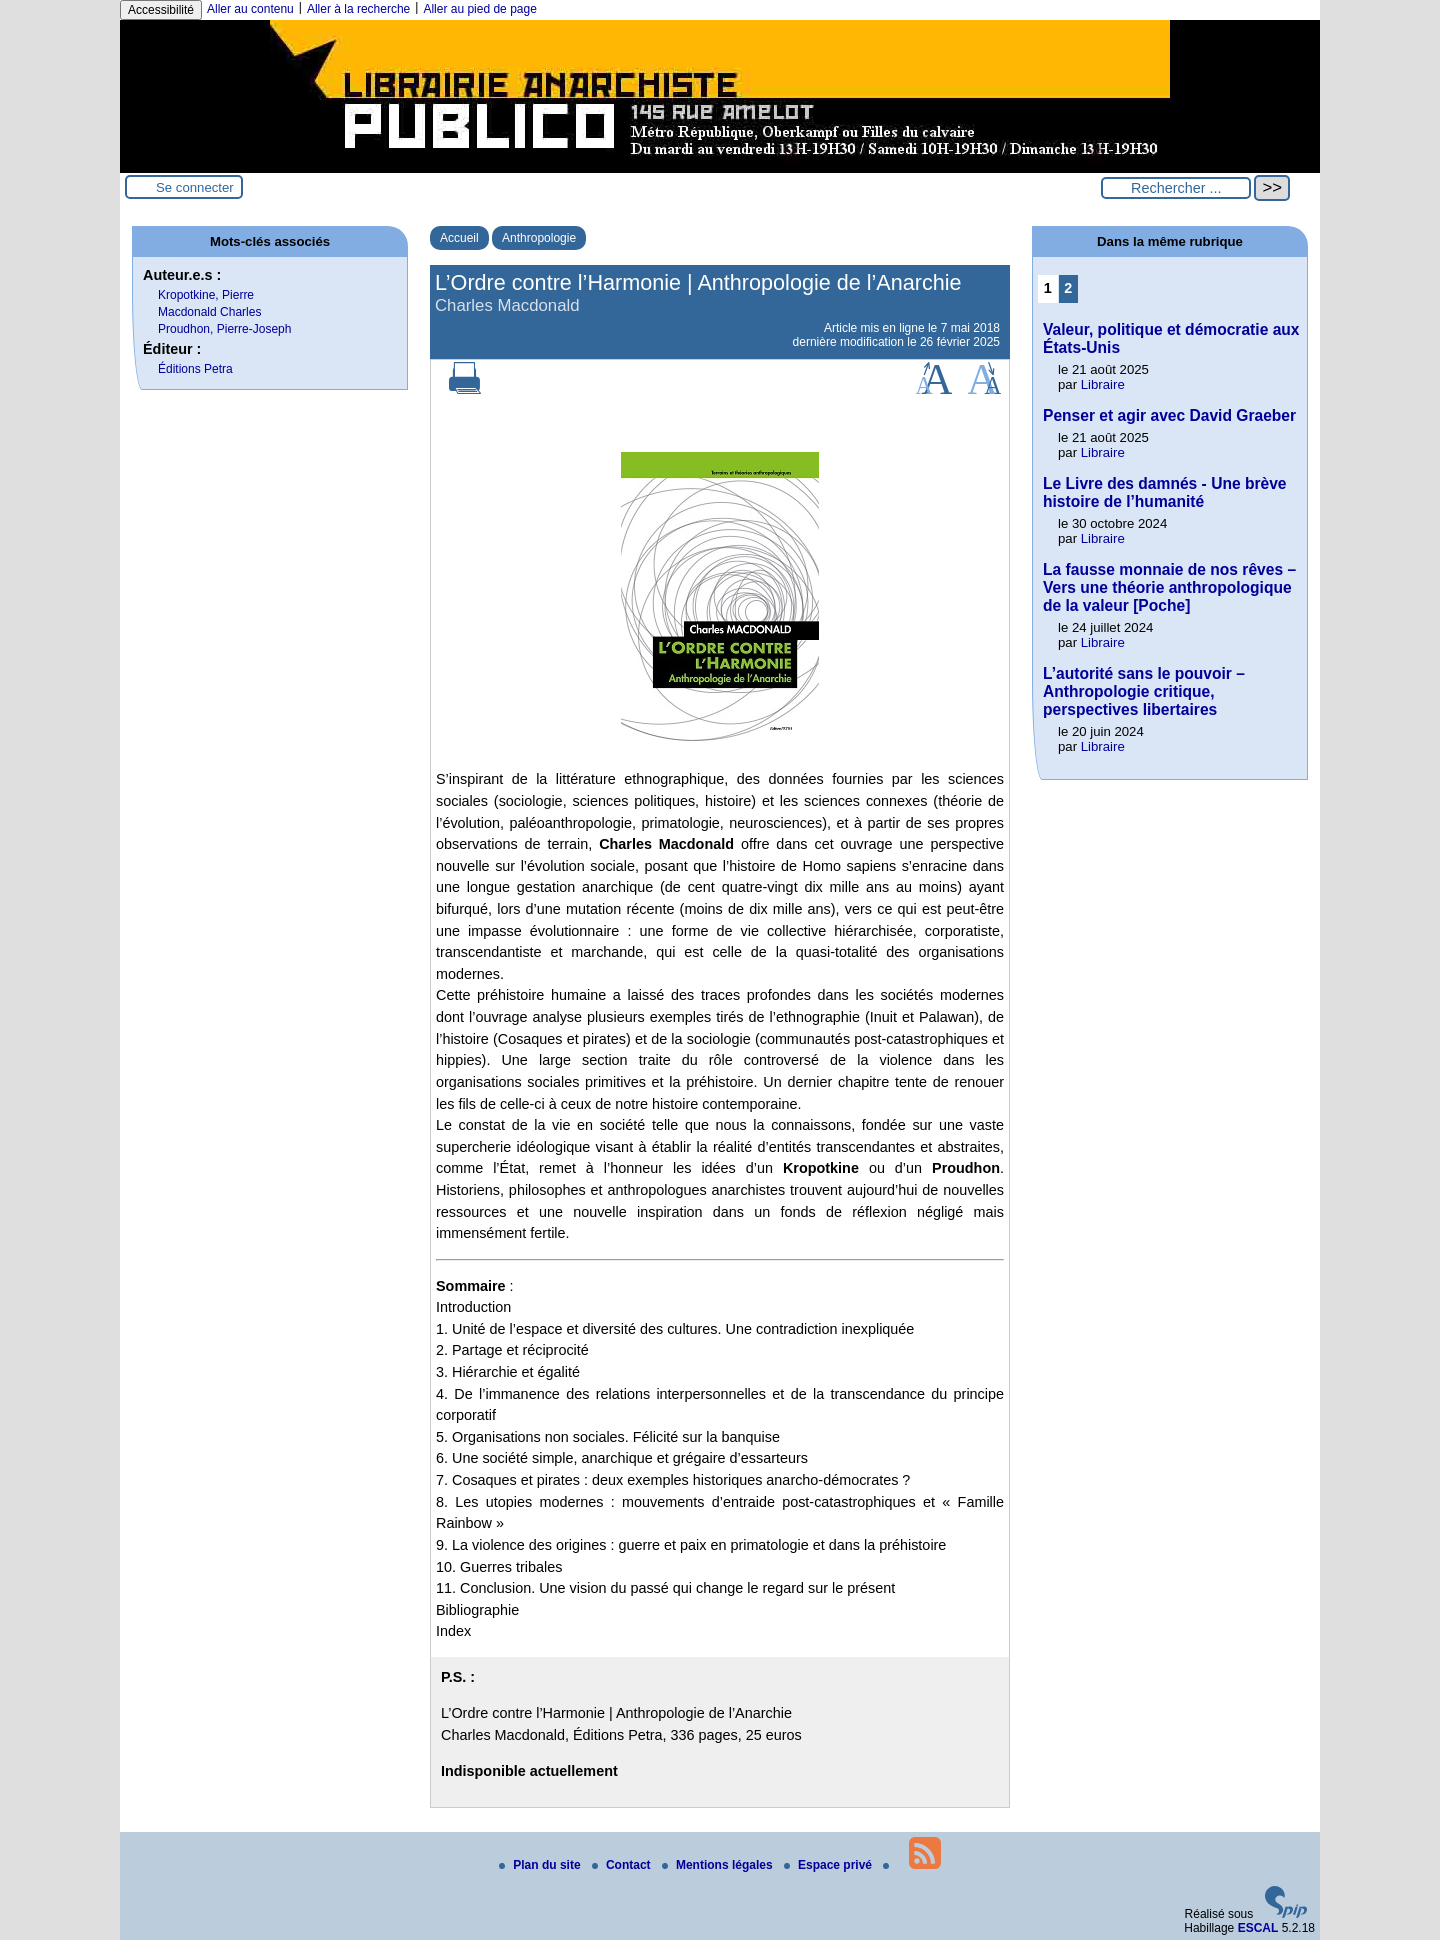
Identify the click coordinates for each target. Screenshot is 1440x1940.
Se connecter (195, 187)
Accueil (459, 238)
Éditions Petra (195, 369)
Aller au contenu (250, 9)
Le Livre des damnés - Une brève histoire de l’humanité (1165, 492)
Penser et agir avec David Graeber (1169, 415)
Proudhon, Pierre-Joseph (224, 329)
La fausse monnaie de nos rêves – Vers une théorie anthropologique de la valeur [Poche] (1169, 587)
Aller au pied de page (479, 9)
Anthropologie (539, 238)
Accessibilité (161, 10)
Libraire (1103, 384)
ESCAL (1258, 1928)
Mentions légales (719, 1865)
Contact (623, 1865)
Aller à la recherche (358, 9)
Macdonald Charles (209, 312)
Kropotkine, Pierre (206, 295)
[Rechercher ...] (1176, 188)
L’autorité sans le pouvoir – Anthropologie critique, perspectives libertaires (1144, 691)
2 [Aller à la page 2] (1068, 288)
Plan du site (541, 1865)
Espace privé (829, 1865)
